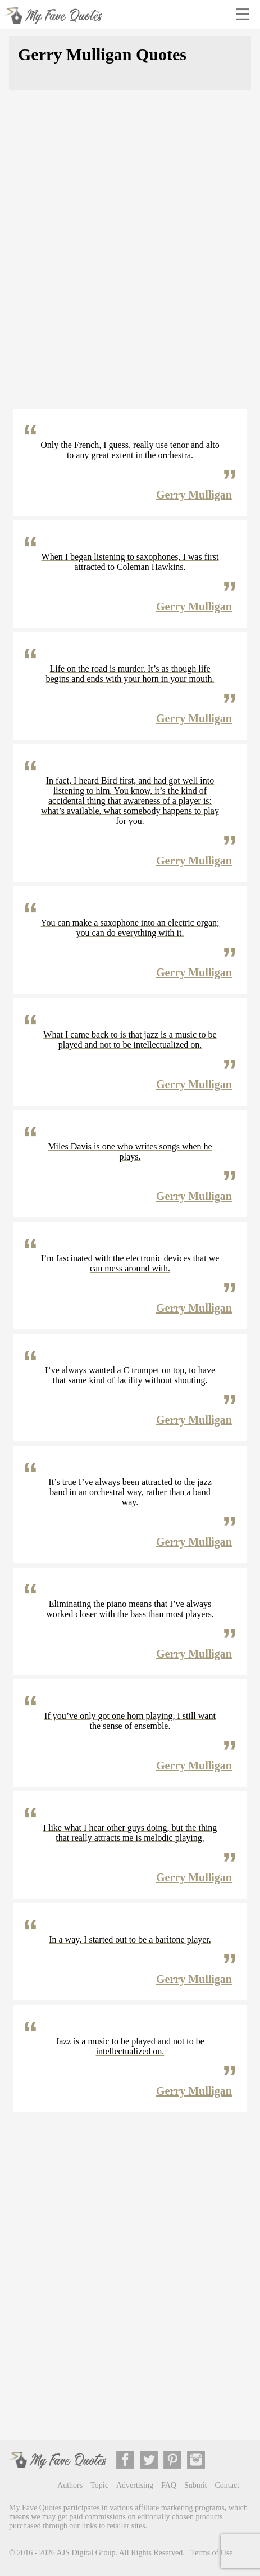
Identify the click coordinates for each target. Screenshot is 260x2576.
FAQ (168, 2485)
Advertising (134, 2485)
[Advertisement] (130, 256)
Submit (195, 2485)
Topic (99, 2485)
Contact (227, 2485)
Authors (70, 2485)
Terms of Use (211, 2552)
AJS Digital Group (86, 2552)
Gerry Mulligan (194, 494)
